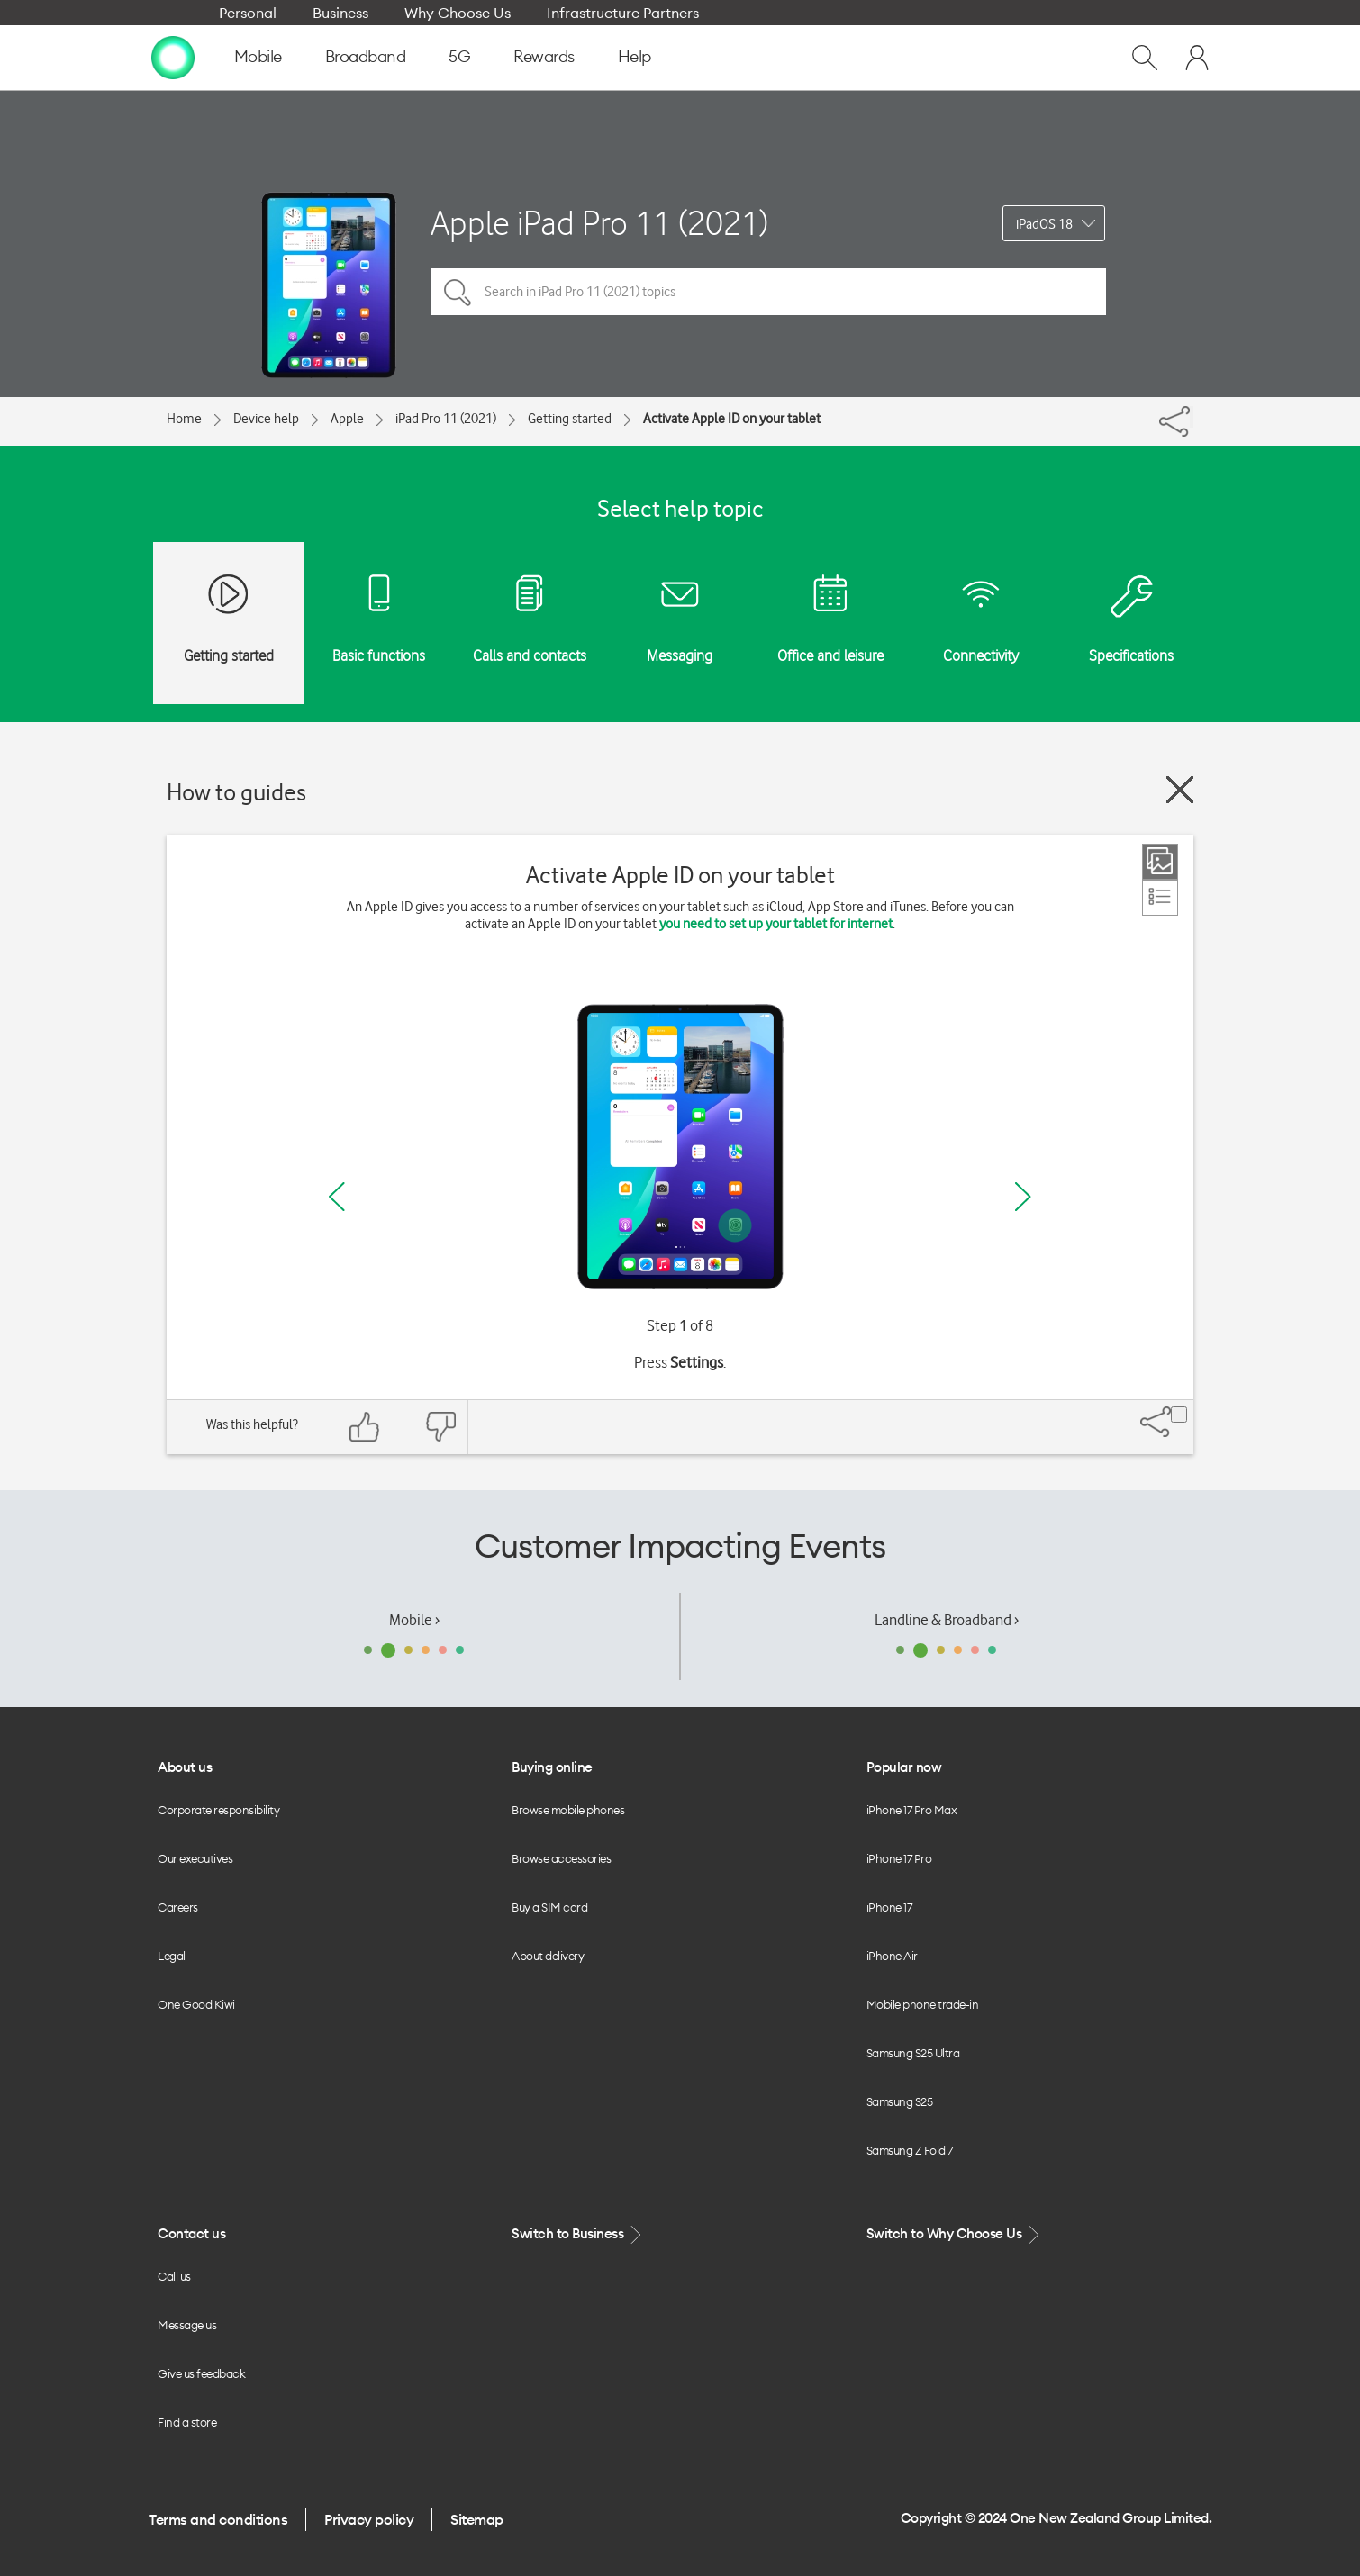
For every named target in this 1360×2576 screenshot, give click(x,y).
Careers (178, 1907)
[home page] (173, 57)
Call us (174, 2276)
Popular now (904, 1767)
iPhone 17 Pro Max (911, 1810)
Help (634, 56)
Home (184, 419)
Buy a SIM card (549, 1907)
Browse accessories (561, 1858)
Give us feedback (201, 2373)
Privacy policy (368, 2519)
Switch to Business (578, 2234)
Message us (187, 2325)
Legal (172, 1955)
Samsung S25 (899, 2101)
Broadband (365, 56)
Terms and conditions (218, 2519)
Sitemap (476, 2519)
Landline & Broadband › (947, 1620)
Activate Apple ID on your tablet (732, 419)
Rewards (544, 56)
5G (459, 56)
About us (185, 1767)
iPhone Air (892, 1955)
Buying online (552, 1767)
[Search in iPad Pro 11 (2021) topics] (768, 291)
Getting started (570, 419)
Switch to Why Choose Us (954, 2234)
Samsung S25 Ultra (913, 2053)
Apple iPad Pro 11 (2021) (599, 223)
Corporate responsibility (218, 1810)
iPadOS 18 (1044, 224)
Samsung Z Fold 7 (909, 2150)
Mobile (258, 56)
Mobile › (414, 1620)
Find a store (187, 2422)
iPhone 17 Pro (899, 1858)
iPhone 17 (889, 1907)
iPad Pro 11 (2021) (445, 419)
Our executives (195, 1858)
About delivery (548, 1955)
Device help (266, 419)
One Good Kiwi (196, 2004)
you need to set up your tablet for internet (776, 924)
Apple (347, 419)
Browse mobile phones (568, 1810)
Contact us (191, 2233)
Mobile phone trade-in (922, 2004)
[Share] (1191, 417)
